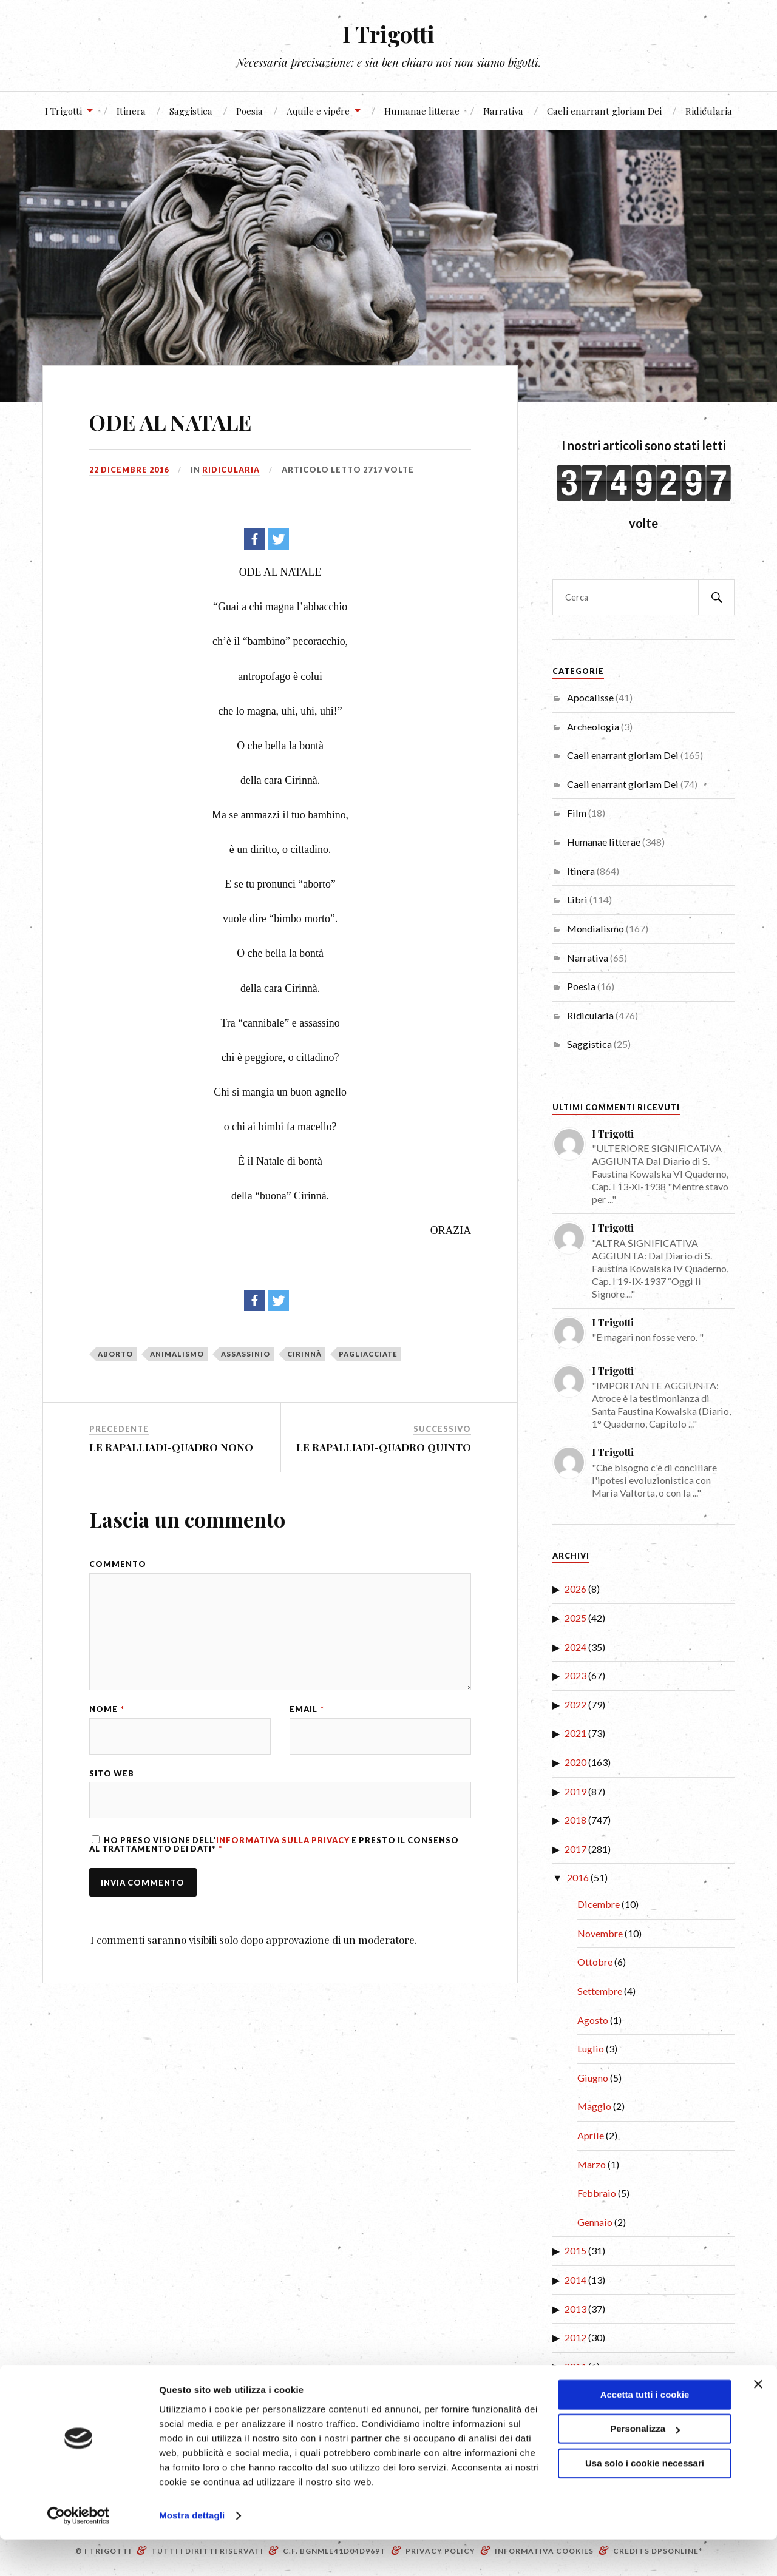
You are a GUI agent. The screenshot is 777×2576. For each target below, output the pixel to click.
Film (576, 812)
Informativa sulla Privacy (283, 1845)
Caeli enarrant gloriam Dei (604, 110)
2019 (575, 1791)
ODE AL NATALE (191, 419)
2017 (575, 1849)
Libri (577, 899)
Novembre (600, 1933)
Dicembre (598, 1904)
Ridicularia (708, 110)
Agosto (592, 2020)
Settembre (599, 1991)
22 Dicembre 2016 (129, 469)
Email (307, 1714)
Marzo (591, 2164)
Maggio (594, 2106)
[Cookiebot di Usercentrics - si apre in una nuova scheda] (78, 2552)
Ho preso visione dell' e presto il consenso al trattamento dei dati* (274, 1849)
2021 (575, 1733)
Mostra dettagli (192, 2552)
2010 (575, 2395)
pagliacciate (368, 1354)
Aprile (590, 2135)
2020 (575, 1762)
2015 (575, 2250)
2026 (575, 1588)
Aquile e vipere (318, 110)
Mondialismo (595, 928)
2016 (578, 1877)
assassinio (245, 1354)
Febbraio (596, 2193)
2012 (575, 2337)
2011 (575, 2366)
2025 (575, 1617)
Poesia (249, 110)
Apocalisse (590, 697)
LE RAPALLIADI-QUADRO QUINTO (383, 1447)
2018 (575, 1820)
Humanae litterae (422, 110)
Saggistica (190, 110)
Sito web (111, 1778)
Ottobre (594, 1961)
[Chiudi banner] (758, 2420)
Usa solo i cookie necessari (644, 2500)
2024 (575, 1647)
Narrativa (503, 110)
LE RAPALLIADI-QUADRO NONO (171, 1447)
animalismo (177, 1354)
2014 (575, 2279)
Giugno (592, 2077)
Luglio (590, 2048)
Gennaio (594, 2222)
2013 (575, 2309)
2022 (575, 1704)
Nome (106, 1714)
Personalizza (645, 2465)
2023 (575, 1675)
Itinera (131, 110)
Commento (117, 1564)
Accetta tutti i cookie (645, 2431)
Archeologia (593, 726)
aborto (115, 1354)
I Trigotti (388, 33)
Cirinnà (304, 1354)
